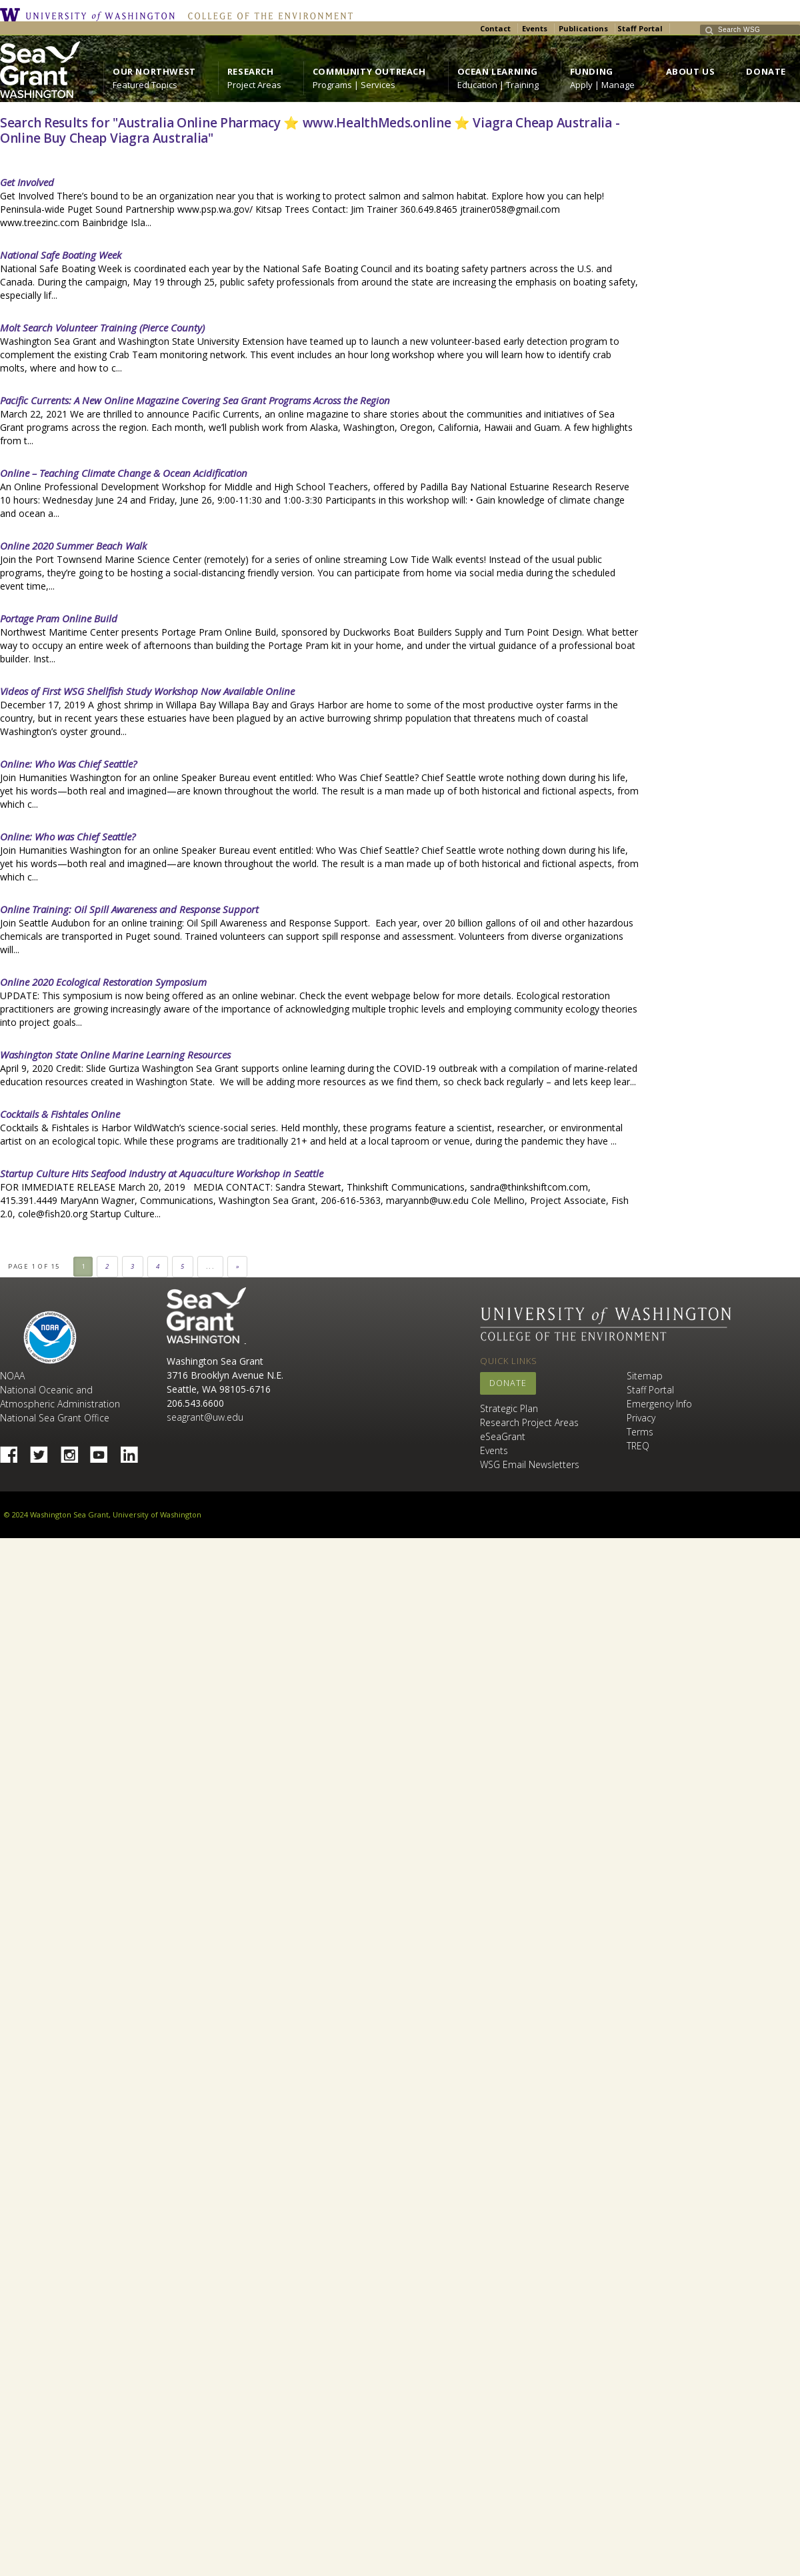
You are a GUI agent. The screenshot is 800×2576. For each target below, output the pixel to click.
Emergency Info (659, 1403)
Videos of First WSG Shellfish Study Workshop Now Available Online (147, 691)
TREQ (638, 1445)
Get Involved (27, 182)
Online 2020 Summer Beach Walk (73, 545)
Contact (495, 28)
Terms (640, 1431)
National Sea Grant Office (54, 1417)
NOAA (50, 1337)
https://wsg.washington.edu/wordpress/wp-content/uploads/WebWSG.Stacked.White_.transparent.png (40, 69)
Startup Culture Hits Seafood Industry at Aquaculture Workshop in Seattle (161, 1173)
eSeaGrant (502, 1436)
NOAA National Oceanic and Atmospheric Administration (60, 1389)
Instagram (74, 1451)
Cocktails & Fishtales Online (60, 1114)
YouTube (104, 1451)
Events (534, 28)
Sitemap (645, 1375)
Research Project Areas (529, 1422)
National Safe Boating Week (60, 254)
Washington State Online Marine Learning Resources (115, 1054)
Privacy (641, 1417)
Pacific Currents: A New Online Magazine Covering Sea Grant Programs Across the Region (195, 400)
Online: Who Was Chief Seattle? (68, 763)
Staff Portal (640, 28)
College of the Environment (267, 14)
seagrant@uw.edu (205, 1417)
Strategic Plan (509, 1408)
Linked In (134, 1451)
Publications (583, 28)
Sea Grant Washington (206, 1315)
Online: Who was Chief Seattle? (67, 836)
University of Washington (90, 14)
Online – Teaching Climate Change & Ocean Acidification (123, 473)
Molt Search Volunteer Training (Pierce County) (102, 327)
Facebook (14, 1451)
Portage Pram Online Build (58, 618)
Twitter (44, 1451)
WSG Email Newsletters (529, 1464)
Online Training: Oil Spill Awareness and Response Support (129, 909)
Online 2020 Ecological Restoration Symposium (103, 982)
